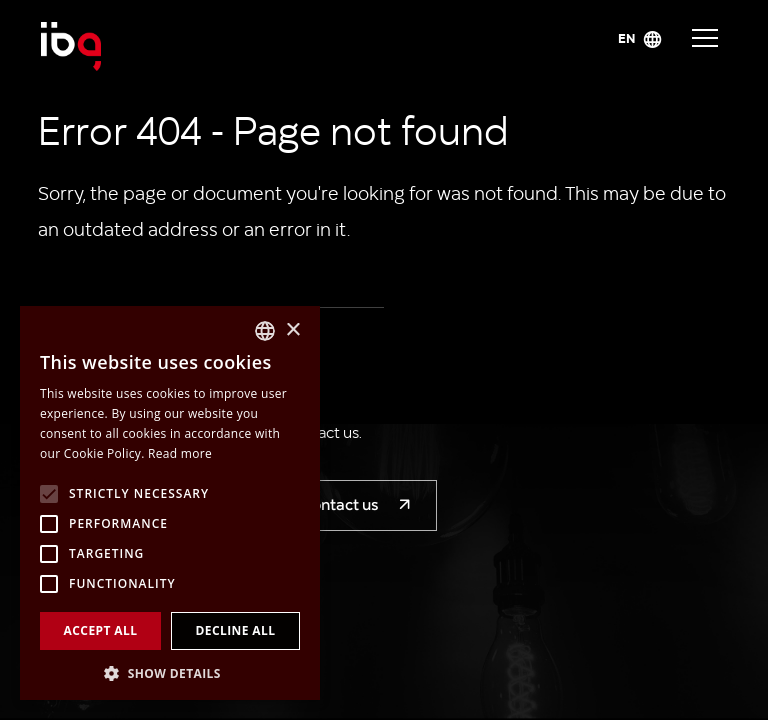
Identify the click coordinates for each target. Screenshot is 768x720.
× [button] (292, 330)
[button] (170, 671)
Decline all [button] (236, 630)
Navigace (705, 38)
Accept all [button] (101, 630)
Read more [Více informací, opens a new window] (180, 453)
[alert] (170, 503)
